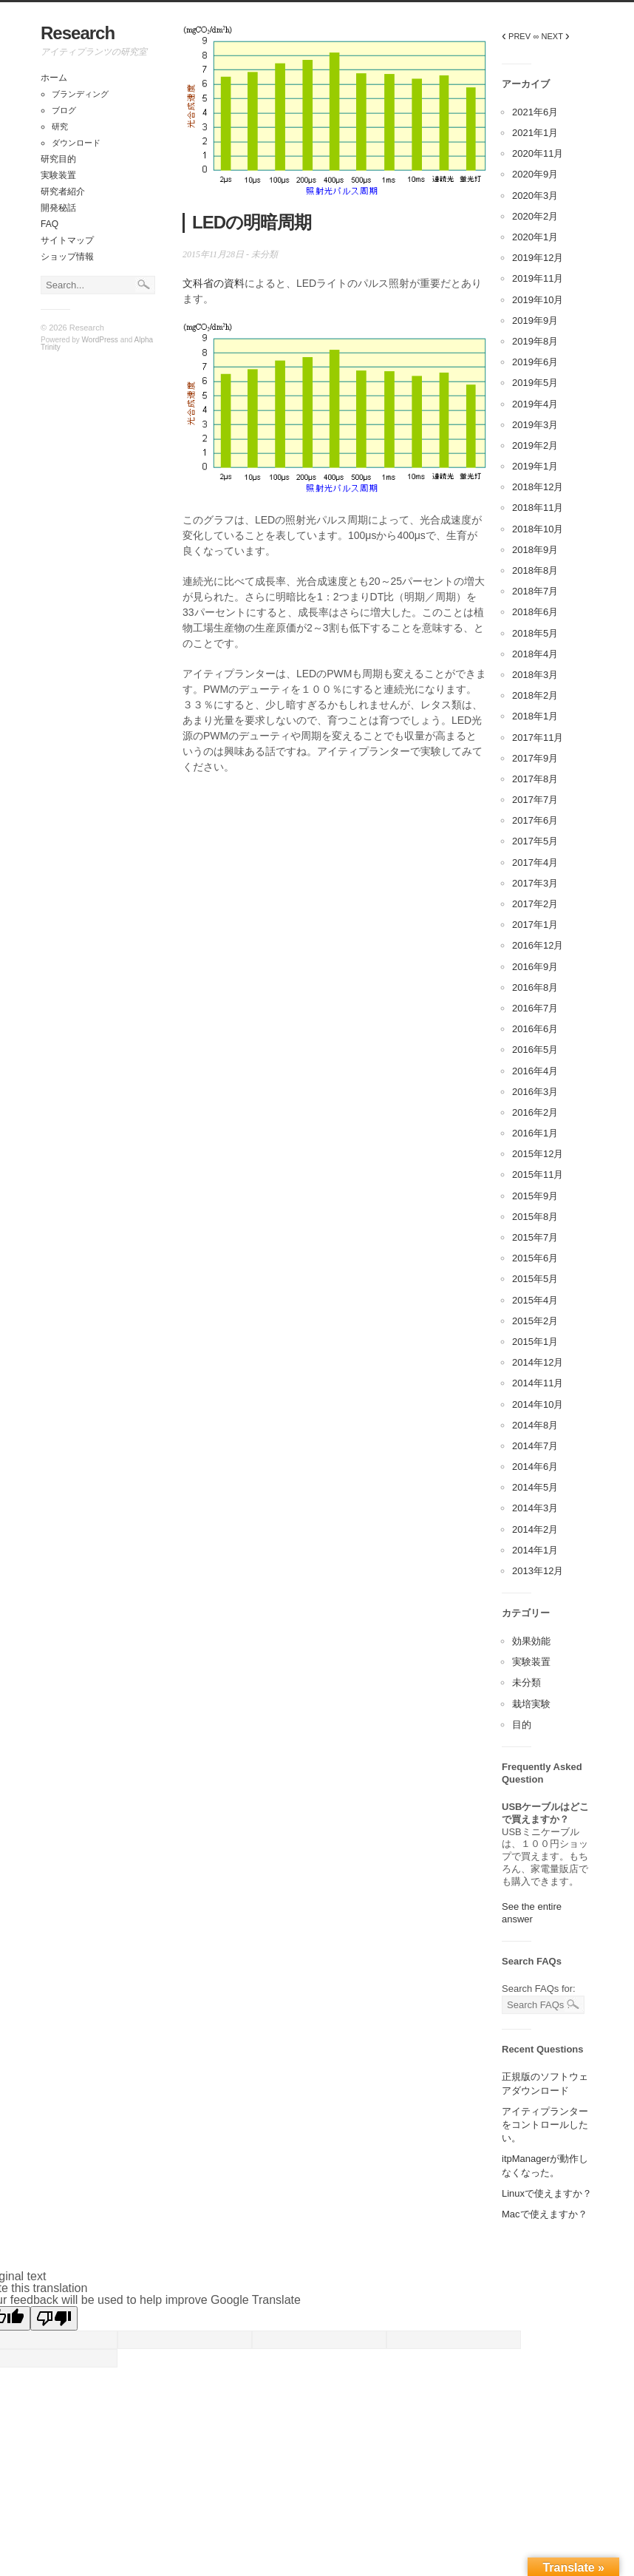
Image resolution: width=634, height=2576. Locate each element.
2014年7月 (535, 1445)
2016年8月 (535, 987)
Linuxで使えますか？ (547, 2193)
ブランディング (80, 93)
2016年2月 (535, 1112)
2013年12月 (537, 1570)
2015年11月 (537, 1174)
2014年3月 (535, 1508)
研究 (60, 126)
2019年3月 (535, 424)
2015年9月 (535, 1195)
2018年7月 (535, 591)
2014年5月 (535, 1487)
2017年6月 (535, 820)
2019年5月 (535, 382)
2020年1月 (535, 237)
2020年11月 (537, 153)
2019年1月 (535, 466)
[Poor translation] (54, 2318)
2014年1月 (535, 1550)
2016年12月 (537, 945)
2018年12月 (537, 486)
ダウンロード (76, 142)
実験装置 (58, 175)
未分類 (264, 254)
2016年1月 (535, 1133)
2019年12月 (537, 257)
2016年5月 (535, 1049)
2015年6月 (535, 1258)
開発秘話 (58, 208)
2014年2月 (535, 1529)
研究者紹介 (63, 191)
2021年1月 (535, 132)
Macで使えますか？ (544, 2214)
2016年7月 (535, 1008)
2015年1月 (535, 1341)
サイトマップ (67, 240)
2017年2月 (535, 903)
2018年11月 (537, 507)
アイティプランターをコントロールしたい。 (545, 2124)
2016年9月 (535, 966)
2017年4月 (535, 862)
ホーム (54, 77)
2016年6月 (535, 1028)
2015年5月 (535, 1278)
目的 (521, 1724)
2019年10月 (537, 299)
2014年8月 (535, 1425)
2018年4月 (535, 654)
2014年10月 (537, 1404)
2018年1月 (535, 716)
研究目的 (58, 159)
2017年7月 (535, 799)
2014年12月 (537, 1362)
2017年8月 (535, 778)
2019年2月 (535, 445)
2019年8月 (535, 341)
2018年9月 (535, 549)
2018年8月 (535, 570)
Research (78, 33)
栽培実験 (531, 1703)
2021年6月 (535, 112)
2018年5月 (535, 633)
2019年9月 (535, 320)
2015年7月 (535, 1237)
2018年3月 (535, 674)
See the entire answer (532, 1913)
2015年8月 (535, 1216)
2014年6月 (535, 1466)
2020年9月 (535, 174)
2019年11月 (537, 278)
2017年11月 (537, 737)
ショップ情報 (67, 256)
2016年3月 (535, 1091)
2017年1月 (535, 924)
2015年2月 (535, 1320)
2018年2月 (535, 695)
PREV (516, 36)
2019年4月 (535, 404)
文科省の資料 (214, 283)
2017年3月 (535, 883)
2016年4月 (535, 1071)
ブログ (64, 110)
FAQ (49, 224)
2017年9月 (535, 758)
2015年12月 (537, 1153)
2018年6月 (535, 611)
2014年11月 (537, 1383)
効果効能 (531, 1641)
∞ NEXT (552, 36)
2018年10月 (537, 529)
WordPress (100, 340)
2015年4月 (535, 1300)
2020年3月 (535, 195)
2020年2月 (535, 216)
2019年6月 (535, 361)
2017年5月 (535, 841)
